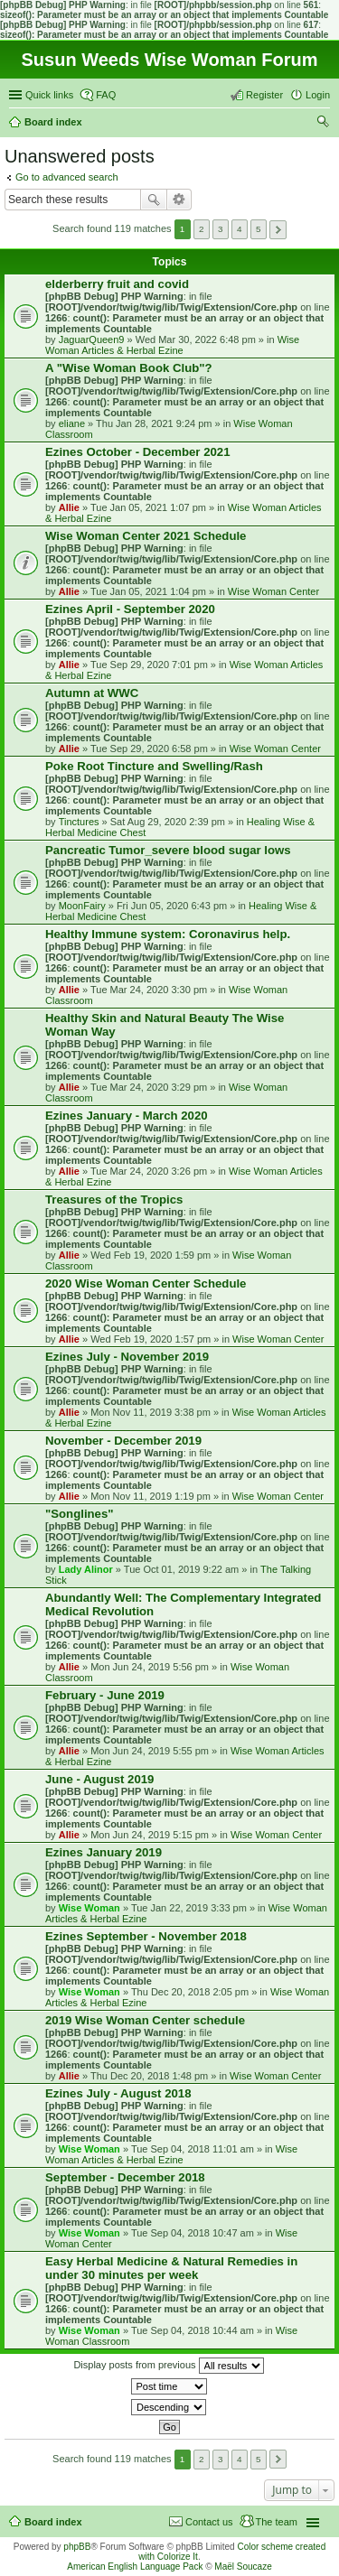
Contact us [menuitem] (209, 2521)
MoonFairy (82, 905)
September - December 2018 (125, 2177)
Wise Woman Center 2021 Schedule (145, 536)
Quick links (49, 94)
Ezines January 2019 (103, 1852)
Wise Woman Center (273, 591)
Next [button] (278, 229)
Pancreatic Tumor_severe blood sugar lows (168, 850)
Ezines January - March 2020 (126, 1115)
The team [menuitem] (276, 2521)
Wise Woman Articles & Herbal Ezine (172, 345)
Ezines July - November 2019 (127, 1356)
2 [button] (201, 229)
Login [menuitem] (318, 94)
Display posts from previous (168, 2365)
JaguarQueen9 (92, 339)
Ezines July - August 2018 (118, 2093)
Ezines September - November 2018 (146, 1936)
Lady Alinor (86, 1569)
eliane (72, 423)
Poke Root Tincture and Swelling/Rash (154, 766)
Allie (69, 507)
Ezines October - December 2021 (138, 452)
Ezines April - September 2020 (130, 609)
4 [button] (239, 229)
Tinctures (79, 821)
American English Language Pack (134, 2566)
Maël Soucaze (242, 2566)
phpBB (76, 2547)
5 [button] (258, 229)
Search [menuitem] (322, 123)
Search (153, 199)
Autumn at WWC (91, 693)
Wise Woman (89, 1907)
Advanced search (179, 199)
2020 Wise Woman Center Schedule (145, 1283)
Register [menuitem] (264, 94)
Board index (53, 2521)
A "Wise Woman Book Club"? (128, 368)
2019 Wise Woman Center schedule (145, 2020)
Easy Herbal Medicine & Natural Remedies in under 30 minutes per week (171, 2268)
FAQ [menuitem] (106, 94)
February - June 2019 (105, 1695)
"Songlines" (79, 1513)
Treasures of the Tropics (114, 1199)
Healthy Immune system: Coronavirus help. (167, 934)
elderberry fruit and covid (117, 284)
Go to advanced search (66, 177)
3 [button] (220, 229)
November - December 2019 (123, 1440)
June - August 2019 (99, 1779)
